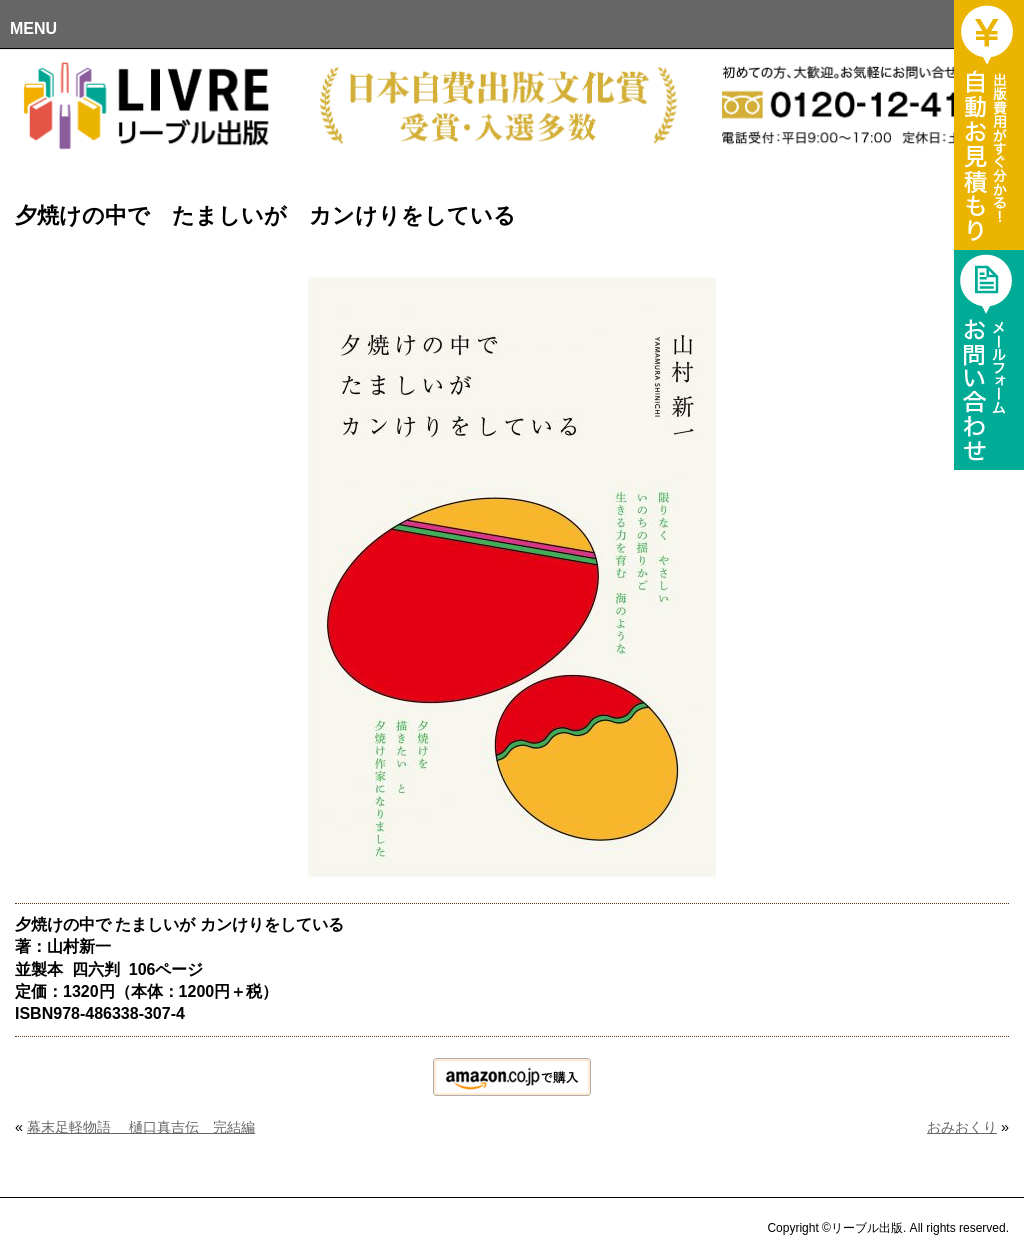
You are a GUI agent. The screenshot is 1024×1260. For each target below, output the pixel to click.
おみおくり (962, 1127)
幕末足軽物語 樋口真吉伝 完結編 (141, 1127)
